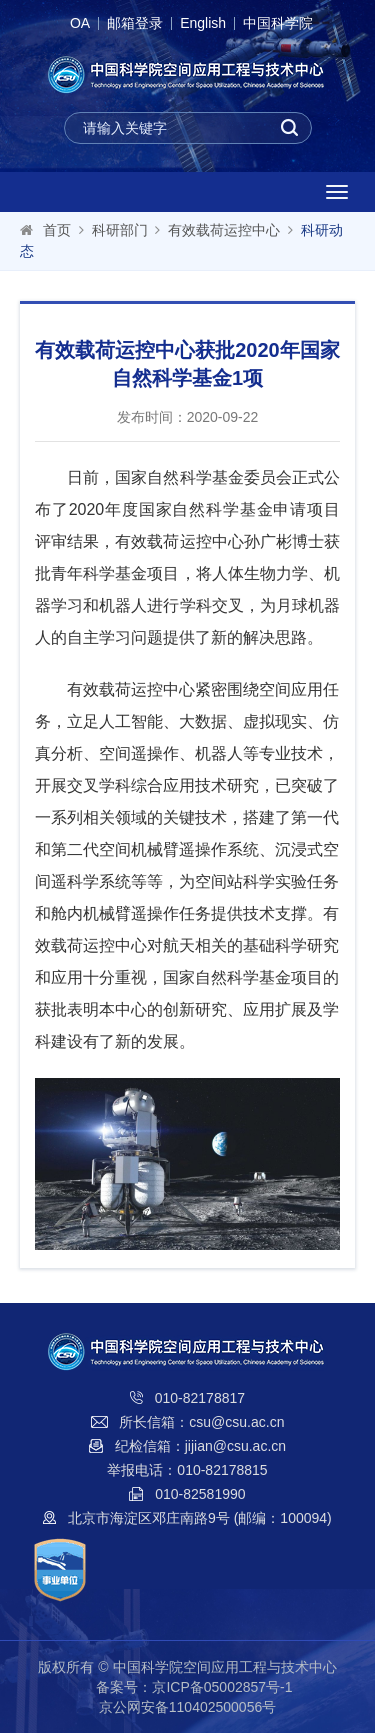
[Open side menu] (337, 192)
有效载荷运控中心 (224, 230)
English (203, 23)
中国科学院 (278, 23)
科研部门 (120, 230)
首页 (57, 230)
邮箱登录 (135, 23)
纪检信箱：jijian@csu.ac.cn (200, 1446)
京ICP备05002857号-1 (222, 1687)
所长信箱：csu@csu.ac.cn (201, 1422)
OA (80, 23)
